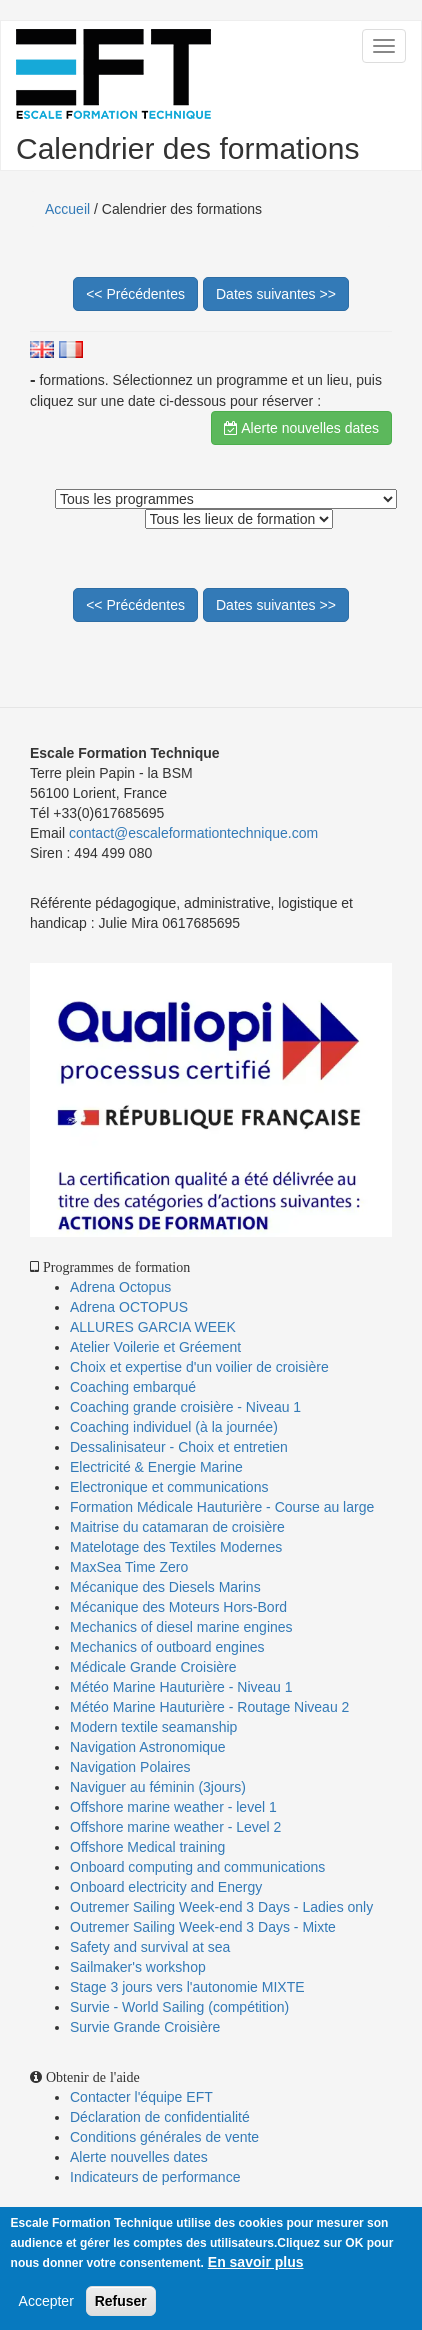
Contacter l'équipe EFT (141, 2097)
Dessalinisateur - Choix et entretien (179, 1447)
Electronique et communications (169, 1487)
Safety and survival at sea (150, 1947)
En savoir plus (256, 2262)
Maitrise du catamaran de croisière (177, 1527)
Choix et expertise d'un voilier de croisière (199, 1367)
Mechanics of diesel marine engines (181, 1627)
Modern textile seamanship (153, 1727)
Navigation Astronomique (148, 1747)
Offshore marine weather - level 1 (173, 1807)
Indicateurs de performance (155, 2177)
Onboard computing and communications (197, 1867)
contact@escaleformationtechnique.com (193, 833)
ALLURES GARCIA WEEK (153, 1327)
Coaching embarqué (133, 1387)
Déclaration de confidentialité (160, 2117)
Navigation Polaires (130, 1767)
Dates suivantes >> (276, 294)
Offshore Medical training (149, 1847)
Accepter (46, 2301)
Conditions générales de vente (164, 2137)
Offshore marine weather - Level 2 (175, 1827)
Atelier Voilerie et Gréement (155, 1347)
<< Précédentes (135, 294)
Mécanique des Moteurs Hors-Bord (178, 1607)
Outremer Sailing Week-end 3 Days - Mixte (203, 1927)
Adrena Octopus (120, 1287)
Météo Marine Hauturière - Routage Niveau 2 (209, 1707)
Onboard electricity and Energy (166, 1887)
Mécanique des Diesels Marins (165, 1587)
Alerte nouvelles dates (301, 428)
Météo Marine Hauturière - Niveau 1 (181, 1687)
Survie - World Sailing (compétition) (179, 2007)
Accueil (67, 209)
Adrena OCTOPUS (129, 1307)
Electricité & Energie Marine (156, 1467)
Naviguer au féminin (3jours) (158, 1787)
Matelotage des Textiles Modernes (176, 1547)
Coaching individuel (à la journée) (174, 1427)
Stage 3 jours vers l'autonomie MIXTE (187, 1987)
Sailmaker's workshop (138, 1967)
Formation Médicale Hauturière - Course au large (222, 1507)
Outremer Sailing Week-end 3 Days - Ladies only (221, 1907)
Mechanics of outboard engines (167, 1647)
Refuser (121, 2301)
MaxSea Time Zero (129, 1567)
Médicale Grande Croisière (153, 1667)
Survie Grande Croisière (145, 2027)
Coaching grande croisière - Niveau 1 (185, 1407)
